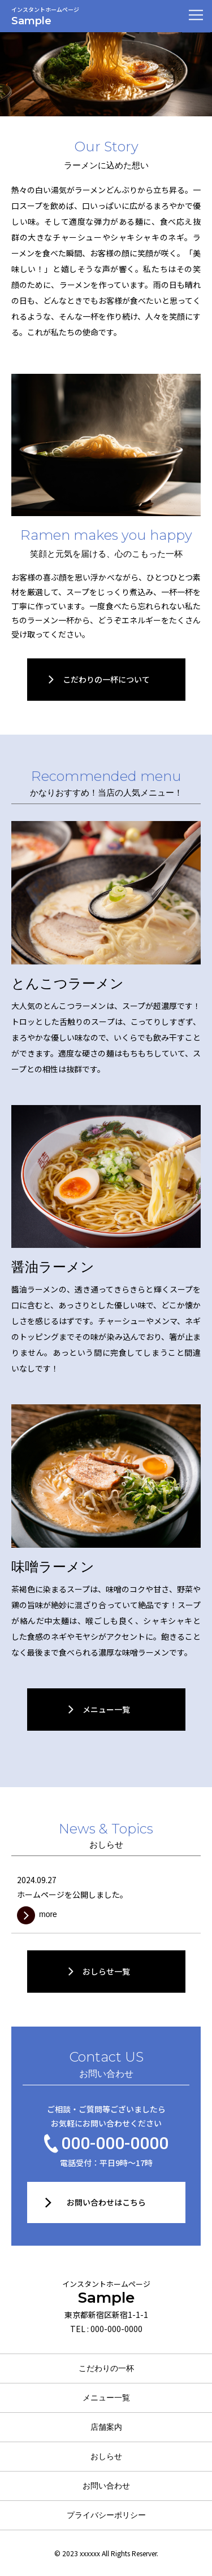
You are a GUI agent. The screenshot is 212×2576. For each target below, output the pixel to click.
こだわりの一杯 (106, 2368)
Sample (106, 2293)
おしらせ (106, 2456)
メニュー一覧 (106, 2397)
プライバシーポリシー (106, 2515)
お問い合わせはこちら (106, 2202)
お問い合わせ (106, 2485)
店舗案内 (106, 2426)
